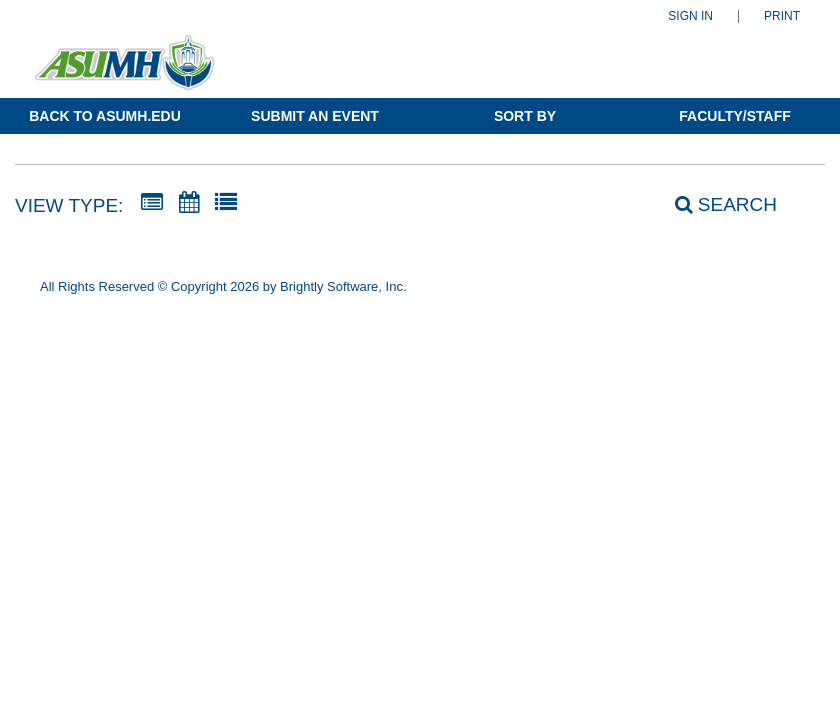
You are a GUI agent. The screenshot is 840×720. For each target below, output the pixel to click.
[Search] (715, 205)
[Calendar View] (189, 203)
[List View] (226, 203)
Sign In (690, 16)
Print (782, 16)
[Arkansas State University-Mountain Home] (124, 71)
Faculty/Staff (734, 116)
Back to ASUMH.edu (105, 116)
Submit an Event (315, 116)
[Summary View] (152, 203)
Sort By (525, 116)
